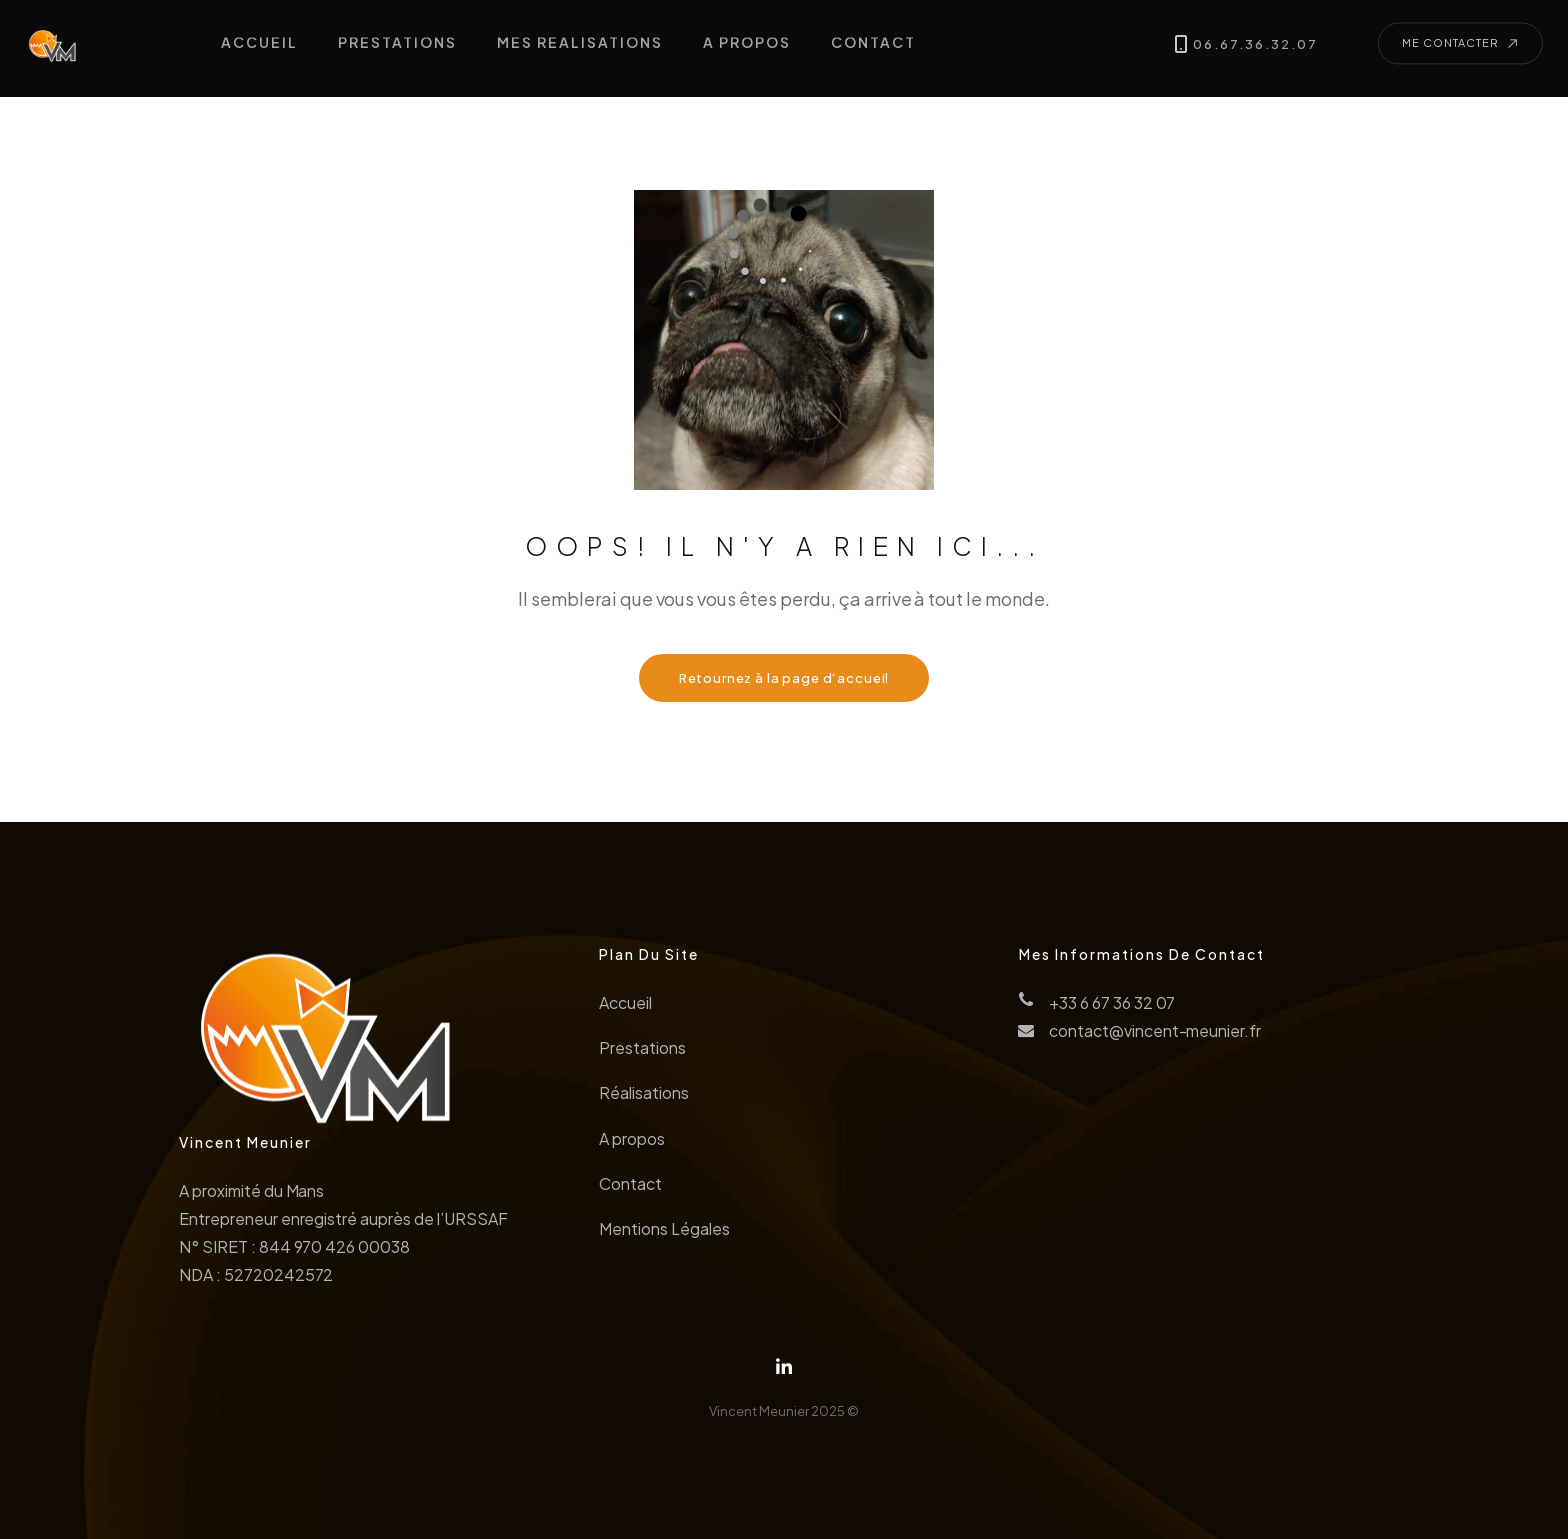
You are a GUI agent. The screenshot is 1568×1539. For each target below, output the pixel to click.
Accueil (625, 1007)
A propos (632, 1143)
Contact (630, 1188)
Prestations (642, 1052)
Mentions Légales (664, 1233)
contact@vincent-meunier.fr (1155, 1035)
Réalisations (644, 1097)
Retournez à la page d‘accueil (784, 678)
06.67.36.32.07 (1250, 39)
